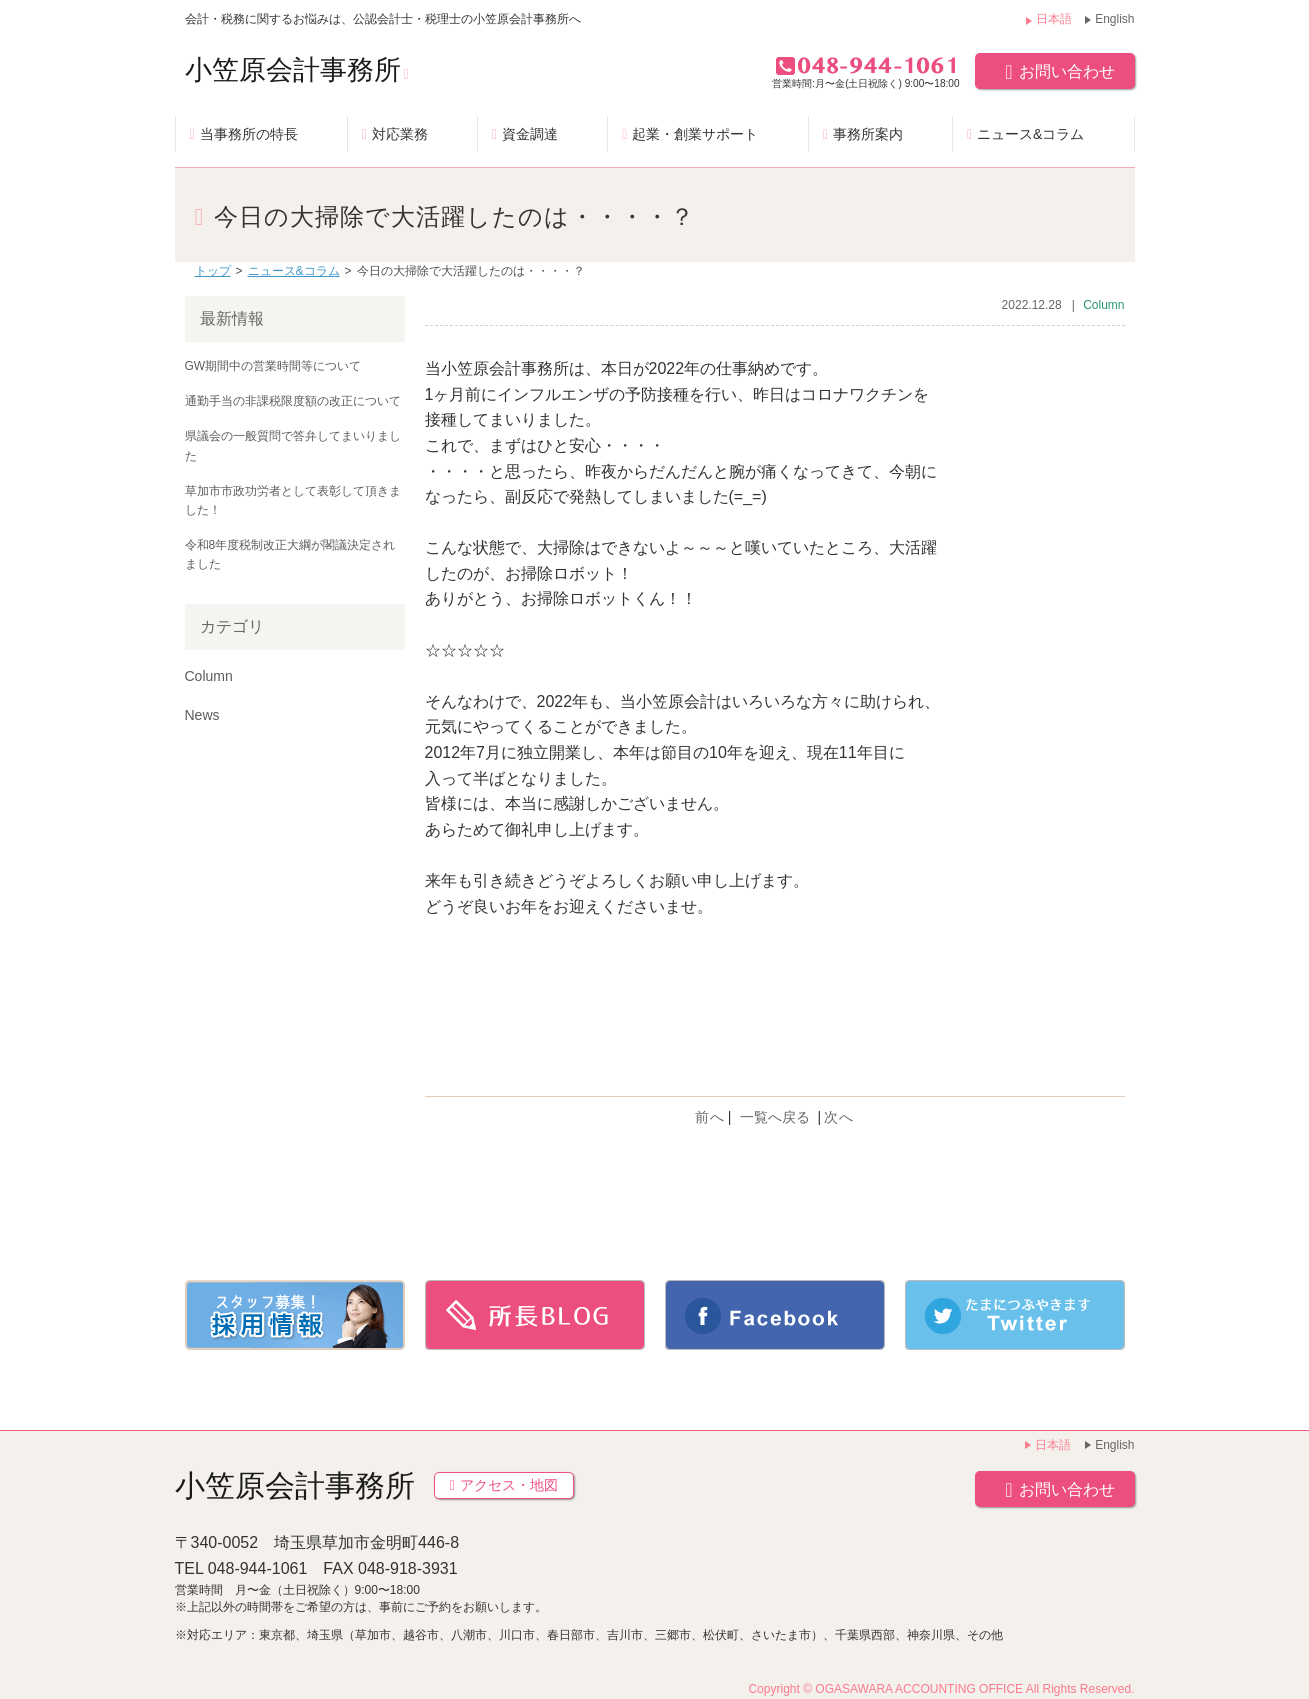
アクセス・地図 (504, 1485)
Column (1103, 305)
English (1114, 19)
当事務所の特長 (249, 134)
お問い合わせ (1055, 71)
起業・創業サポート (695, 134)
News (202, 715)
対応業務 (400, 134)
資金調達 (530, 134)
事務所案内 (868, 134)
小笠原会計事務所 (297, 70)
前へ (710, 1117)
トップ (213, 271)
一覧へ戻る (775, 1117)
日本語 (1054, 19)
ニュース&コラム (1030, 134)
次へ (839, 1117)
